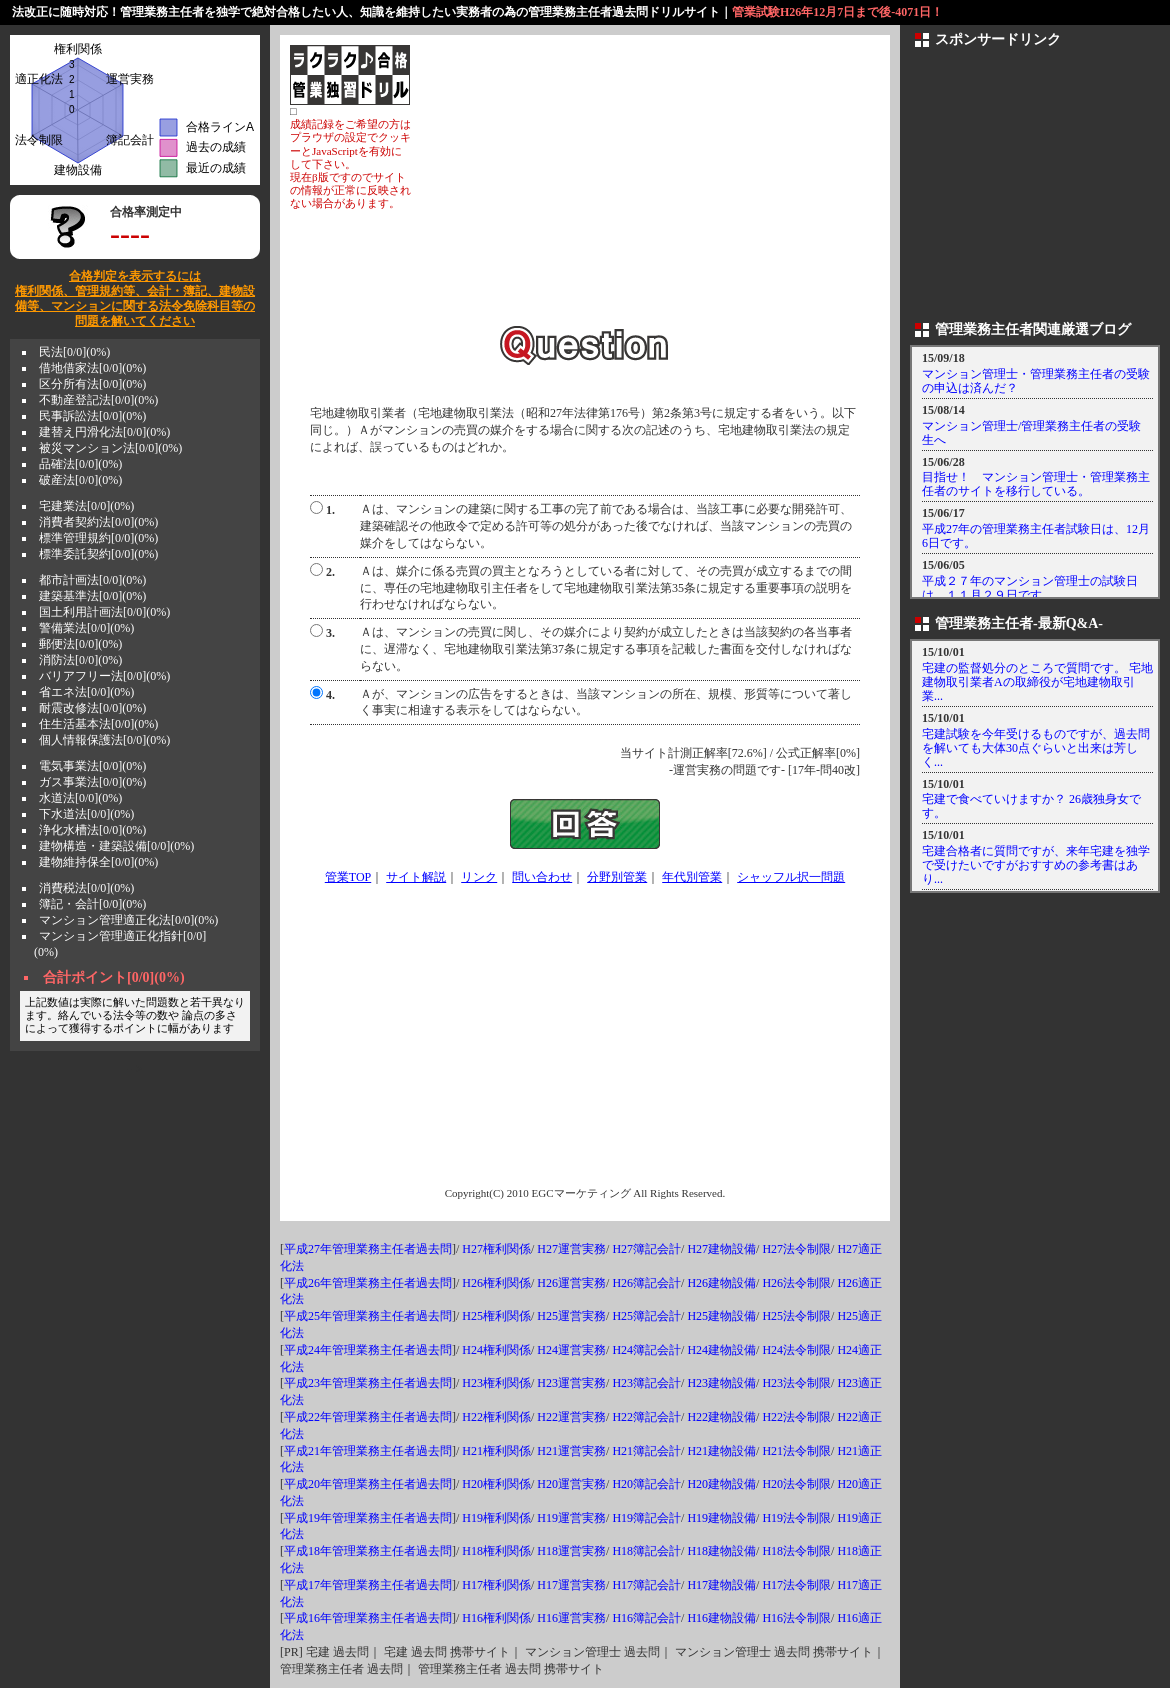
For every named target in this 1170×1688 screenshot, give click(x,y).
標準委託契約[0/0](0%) (98, 554)
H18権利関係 (496, 1551)
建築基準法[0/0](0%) (92, 596)
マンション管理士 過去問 (592, 1652)
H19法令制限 (796, 1518)
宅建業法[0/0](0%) (86, 506)
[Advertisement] (646, 185)
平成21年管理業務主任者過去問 (368, 1451)
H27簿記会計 (646, 1249)
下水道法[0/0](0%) (86, 814)
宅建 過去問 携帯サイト (447, 1652)
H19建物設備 (721, 1518)
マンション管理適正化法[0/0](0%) (128, 920)
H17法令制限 (796, 1585)
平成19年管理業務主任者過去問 (368, 1518)
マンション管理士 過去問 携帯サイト (774, 1652)
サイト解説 (416, 877)
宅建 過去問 (337, 1652)
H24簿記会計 (646, 1350)
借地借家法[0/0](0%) (92, 368)
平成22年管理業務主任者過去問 (368, 1417)
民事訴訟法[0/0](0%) (92, 416)
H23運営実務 (571, 1383)
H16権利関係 (496, 1618)
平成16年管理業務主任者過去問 (368, 1618)
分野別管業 (617, 877)
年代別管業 (692, 877)
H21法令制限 (796, 1451)
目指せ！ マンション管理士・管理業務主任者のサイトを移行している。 (1036, 484)
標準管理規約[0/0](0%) (98, 538)
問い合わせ (542, 877)
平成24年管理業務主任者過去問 (368, 1350)
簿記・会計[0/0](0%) (92, 904)
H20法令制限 (796, 1484)
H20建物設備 (721, 1484)
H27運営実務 (571, 1249)
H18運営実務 (571, 1551)
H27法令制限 (796, 1249)
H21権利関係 (496, 1451)
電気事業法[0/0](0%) (92, 766)
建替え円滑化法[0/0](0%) (104, 432)
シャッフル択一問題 (791, 877)
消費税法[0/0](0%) (86, 888)
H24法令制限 (796, 1350)
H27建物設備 (721, 1249)
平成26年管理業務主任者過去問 (368, 1283)
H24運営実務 (571, 1350)
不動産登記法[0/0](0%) (98, 400)
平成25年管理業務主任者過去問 (368, 1316)
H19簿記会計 (646, 1518)
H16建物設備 (721, 1618)
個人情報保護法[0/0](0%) (104, 740)
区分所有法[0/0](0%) (92, 384)
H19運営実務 (571, 1518)
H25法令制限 (796, 1316)
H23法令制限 (796, 1383)
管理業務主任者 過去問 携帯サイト (511, 1669)
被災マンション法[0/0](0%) (110, 448)
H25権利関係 (496, 1316)
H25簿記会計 (646, 1316)
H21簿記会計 (646, 1451)
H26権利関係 (496, 1283)
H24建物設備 (721, 1350)
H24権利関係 (496, 1350)
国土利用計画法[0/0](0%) (104, 612)
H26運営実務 (571, 1283)
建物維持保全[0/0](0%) (98, 862)
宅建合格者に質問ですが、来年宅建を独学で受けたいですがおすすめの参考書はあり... (1036, 865)
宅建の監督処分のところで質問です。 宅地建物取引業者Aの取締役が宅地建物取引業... (1037, 682)
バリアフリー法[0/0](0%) (104, 676)
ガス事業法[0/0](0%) (92, 782)
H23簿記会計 (646, 1383)
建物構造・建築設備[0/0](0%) (116, 846)
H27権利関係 (496, 1249)
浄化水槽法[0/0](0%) (92, 830)
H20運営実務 (571, 1484)
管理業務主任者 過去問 (341, 1669)
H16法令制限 (796, 1618)
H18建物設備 (721, 1551)
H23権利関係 (496, 1383)
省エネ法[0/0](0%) (86, 692)
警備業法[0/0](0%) (86, 628)
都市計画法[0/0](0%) (92, 580)
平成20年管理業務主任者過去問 (368, 1484)
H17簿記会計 (646, 1585)
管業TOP (348, 877)
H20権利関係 (496, 1484)
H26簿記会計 (646, 1283)
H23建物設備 (721, 1383)
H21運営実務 (571, 1451)
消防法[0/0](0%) (80, 660)
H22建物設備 (721, 1417)
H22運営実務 (571, 1417)
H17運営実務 (571, 1585)
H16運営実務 (571, 1618)
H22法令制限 (796, 1417)
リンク (479, 877)
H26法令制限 (796, 1283)
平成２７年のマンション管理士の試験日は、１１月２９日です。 (1030, 588)
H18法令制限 (796, 1551)
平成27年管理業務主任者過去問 (368, 1249)
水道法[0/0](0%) (80, 798)
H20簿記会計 (646, 1484)
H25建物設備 (721, 1316)
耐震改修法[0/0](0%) (92, 708)
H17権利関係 (496, 1585)
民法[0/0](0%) (74, 352)
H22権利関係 (496, 1417)
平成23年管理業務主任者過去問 (368, 1383)
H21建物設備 (721, 1451)
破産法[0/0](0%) (80, 480)
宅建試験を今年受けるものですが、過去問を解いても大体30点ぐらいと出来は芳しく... (1036, 748)
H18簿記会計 (646, 1551)
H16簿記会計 (646, 1618)
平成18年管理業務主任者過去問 (368, 1551)
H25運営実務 (571, 1316)
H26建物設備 (721, 1283)
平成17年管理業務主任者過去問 (368, 1585)
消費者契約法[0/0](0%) (98, 522)
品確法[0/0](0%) (80, 464)
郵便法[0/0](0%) (80, 644)
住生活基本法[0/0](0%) (98, 724)
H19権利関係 (496, 1518)
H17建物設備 (721, 1585)
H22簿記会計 (646, 1417)
